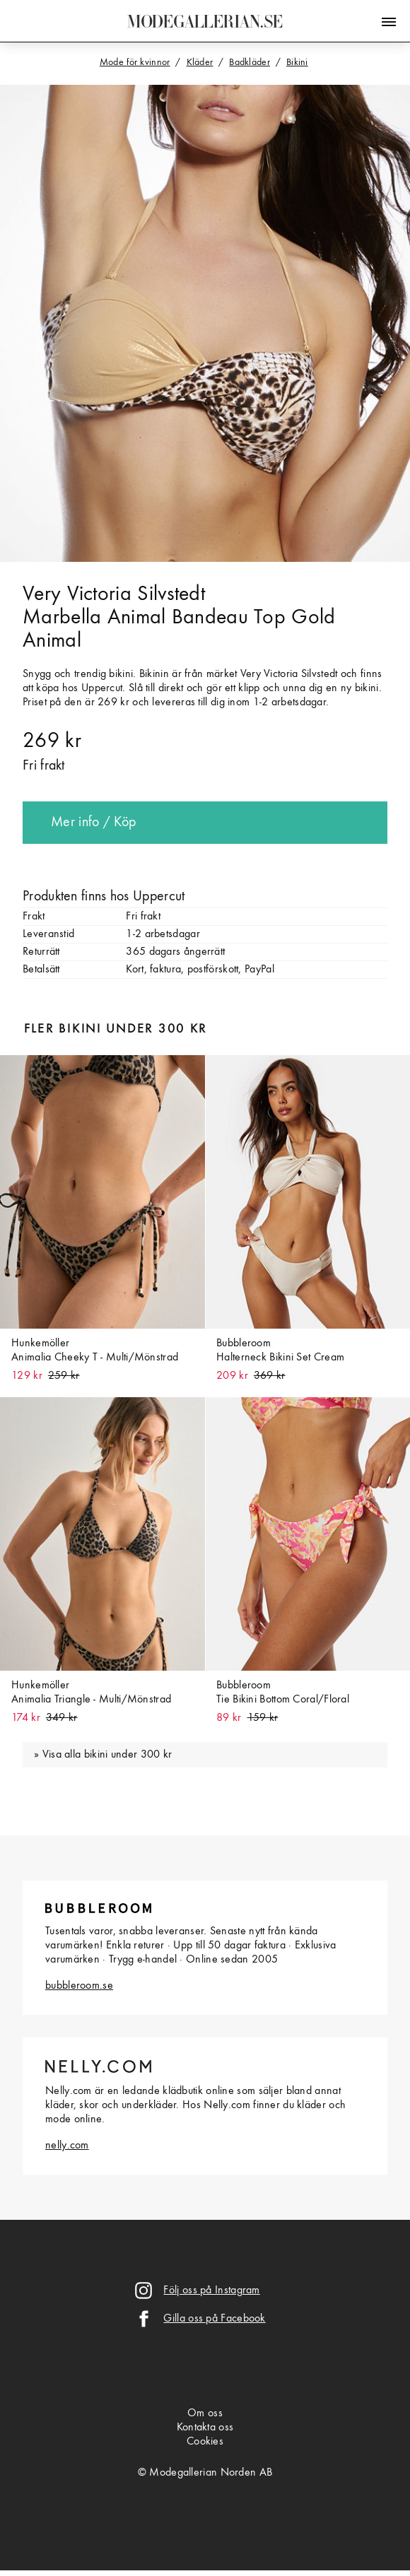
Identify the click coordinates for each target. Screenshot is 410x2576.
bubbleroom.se (79, 1986)
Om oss (205, 2413)
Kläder (200, 62)
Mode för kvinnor (135, 62)
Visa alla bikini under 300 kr (107, 1754)
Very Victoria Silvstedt (114, 594)
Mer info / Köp (93, 823)
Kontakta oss (205, 2427)
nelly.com (67, 2145)
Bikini (297, 62)
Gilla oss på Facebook (214, 2318)
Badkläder (249, 62)
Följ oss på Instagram (211, 2290)
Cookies (205, 2441)
